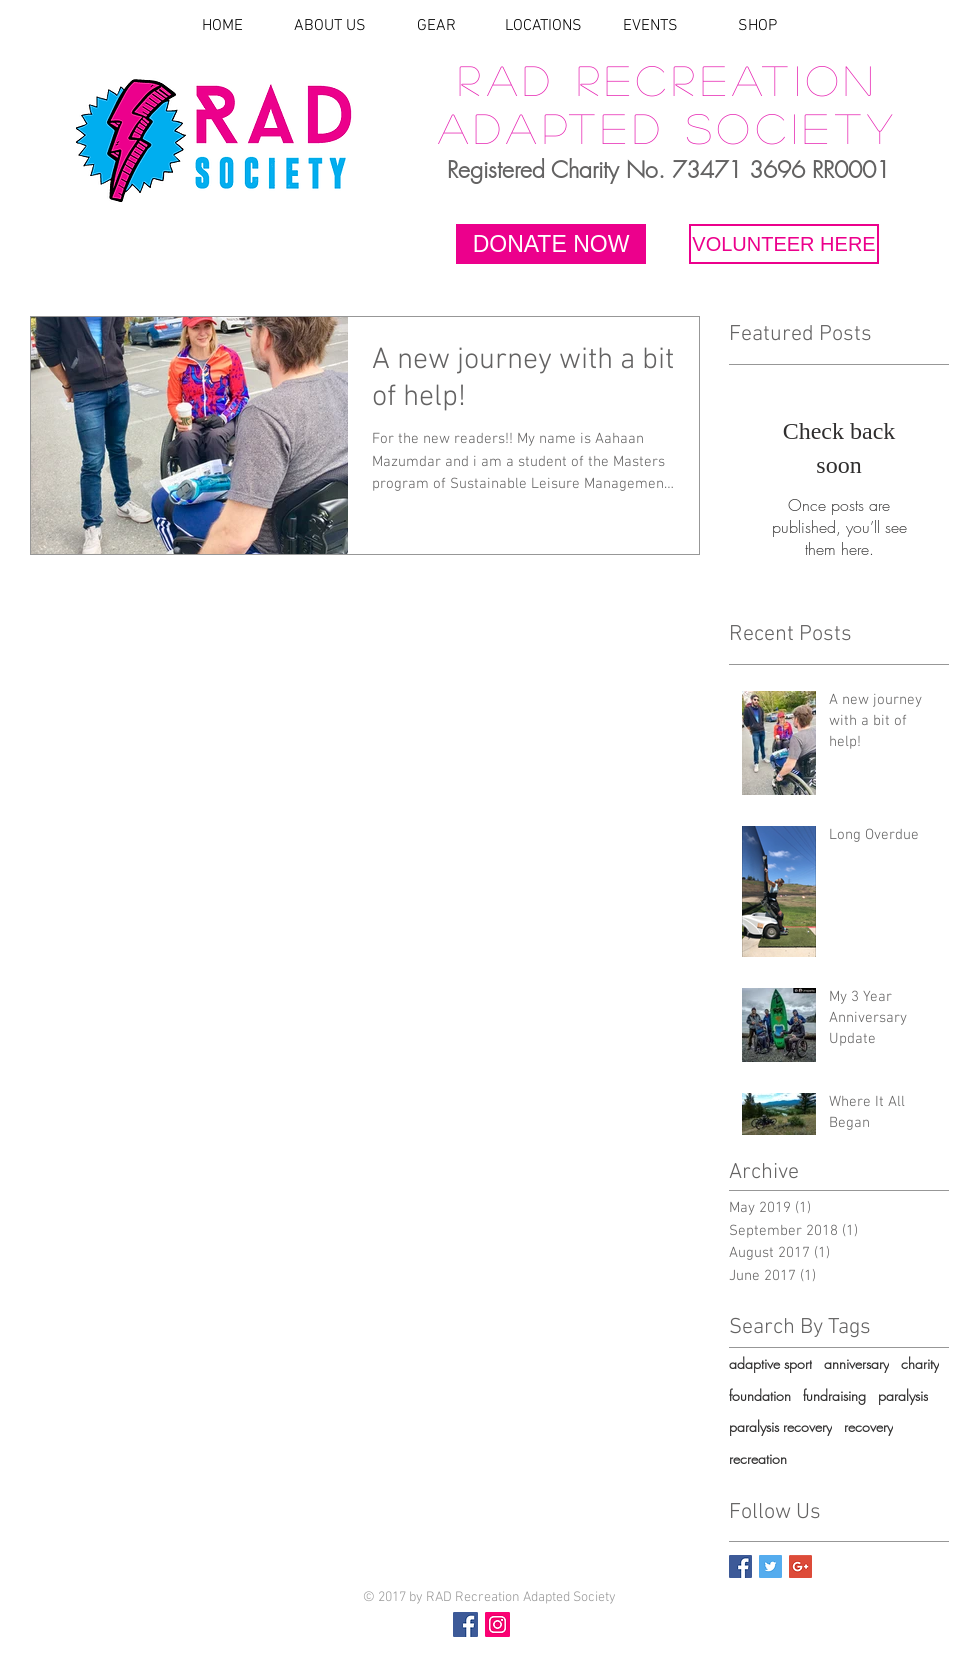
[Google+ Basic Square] (800, 1566)
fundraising (834, 1395)
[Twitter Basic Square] (770, 1566)
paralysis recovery (780, 1426)
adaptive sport (770, 1363)
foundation (760, 1395)
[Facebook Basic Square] (740, 1566)
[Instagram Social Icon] (497, 1624)
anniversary (856, 1363)
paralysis (903, 1395)
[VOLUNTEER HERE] (784, 244)
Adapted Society (669, 127)
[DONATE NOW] (551, 244)
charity (920, 1363)
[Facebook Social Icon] (465, 1624)
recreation (758, 1458)
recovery (868, 1426)
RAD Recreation (668, 79)
